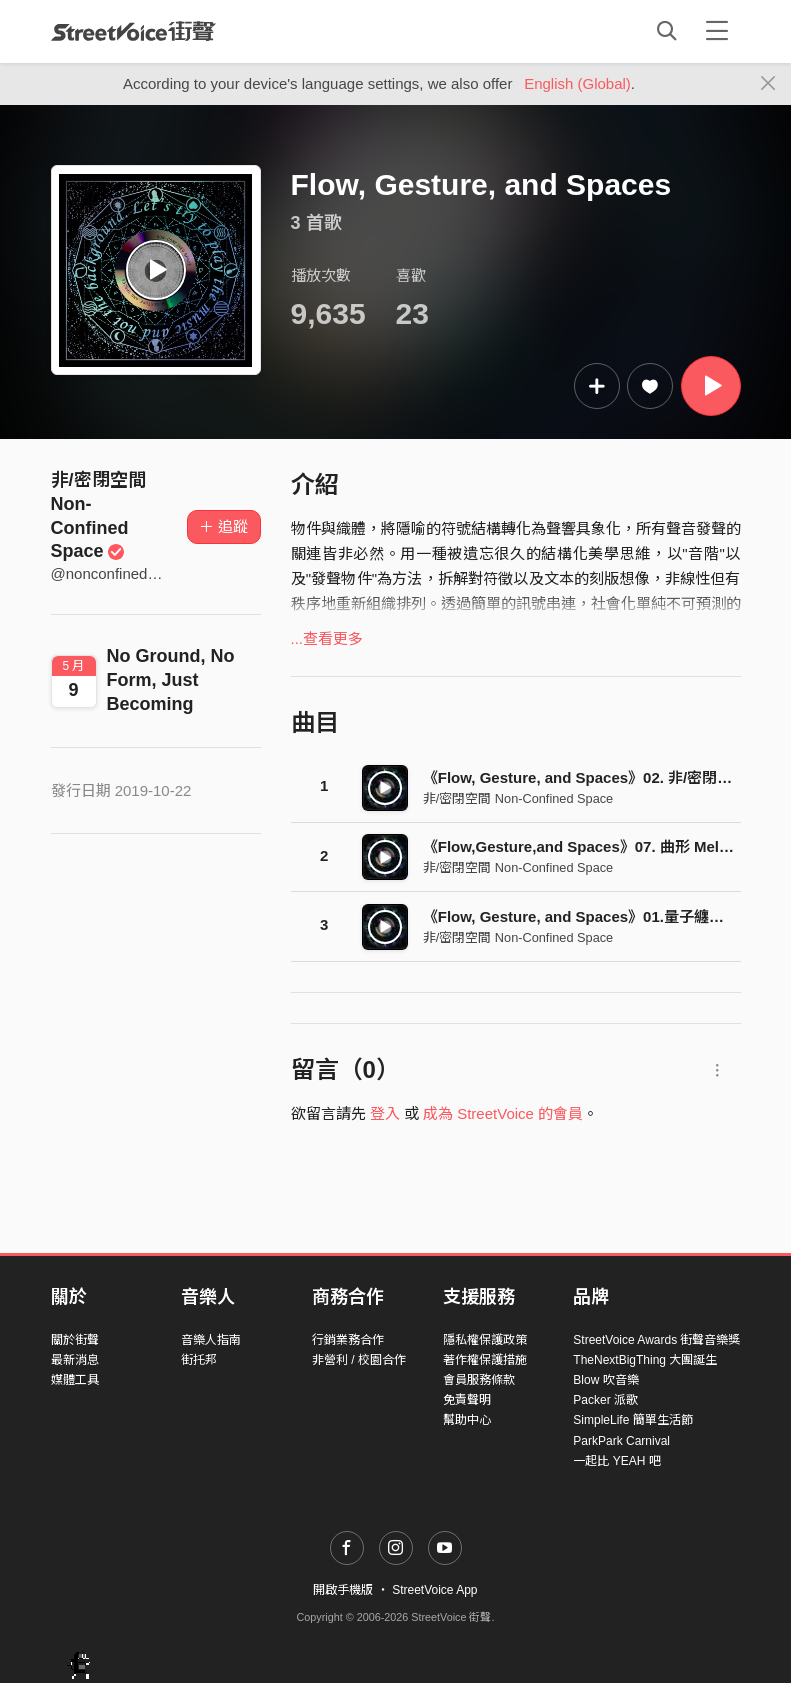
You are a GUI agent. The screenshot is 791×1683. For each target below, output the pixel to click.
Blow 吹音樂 (605, 1380)
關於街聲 (75, 1340)
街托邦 (199, 1360)
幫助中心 (467, 1420)
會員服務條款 (479, 1380)
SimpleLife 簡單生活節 (632, 1420)
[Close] (768, 84)
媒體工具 (75, 1380)
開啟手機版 (343, 1590)
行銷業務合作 (348, 1340)
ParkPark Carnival (621, 1441)
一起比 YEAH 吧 (616, 1461)
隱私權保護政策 (485, 1340)
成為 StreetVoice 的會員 (503, 1113)
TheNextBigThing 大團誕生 (645, 1360)
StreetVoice (133, 31)
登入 (385, 1113)
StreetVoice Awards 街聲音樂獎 (656, 1340)
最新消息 (75, 1360)
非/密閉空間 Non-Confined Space (518, 798)
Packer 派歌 (605, 1400)
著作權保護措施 (485, 1360)
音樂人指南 (211, 1340)
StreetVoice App (434, 1590)
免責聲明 (467, 1400)
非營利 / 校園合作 (359, 1360)
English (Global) (577, 83)
